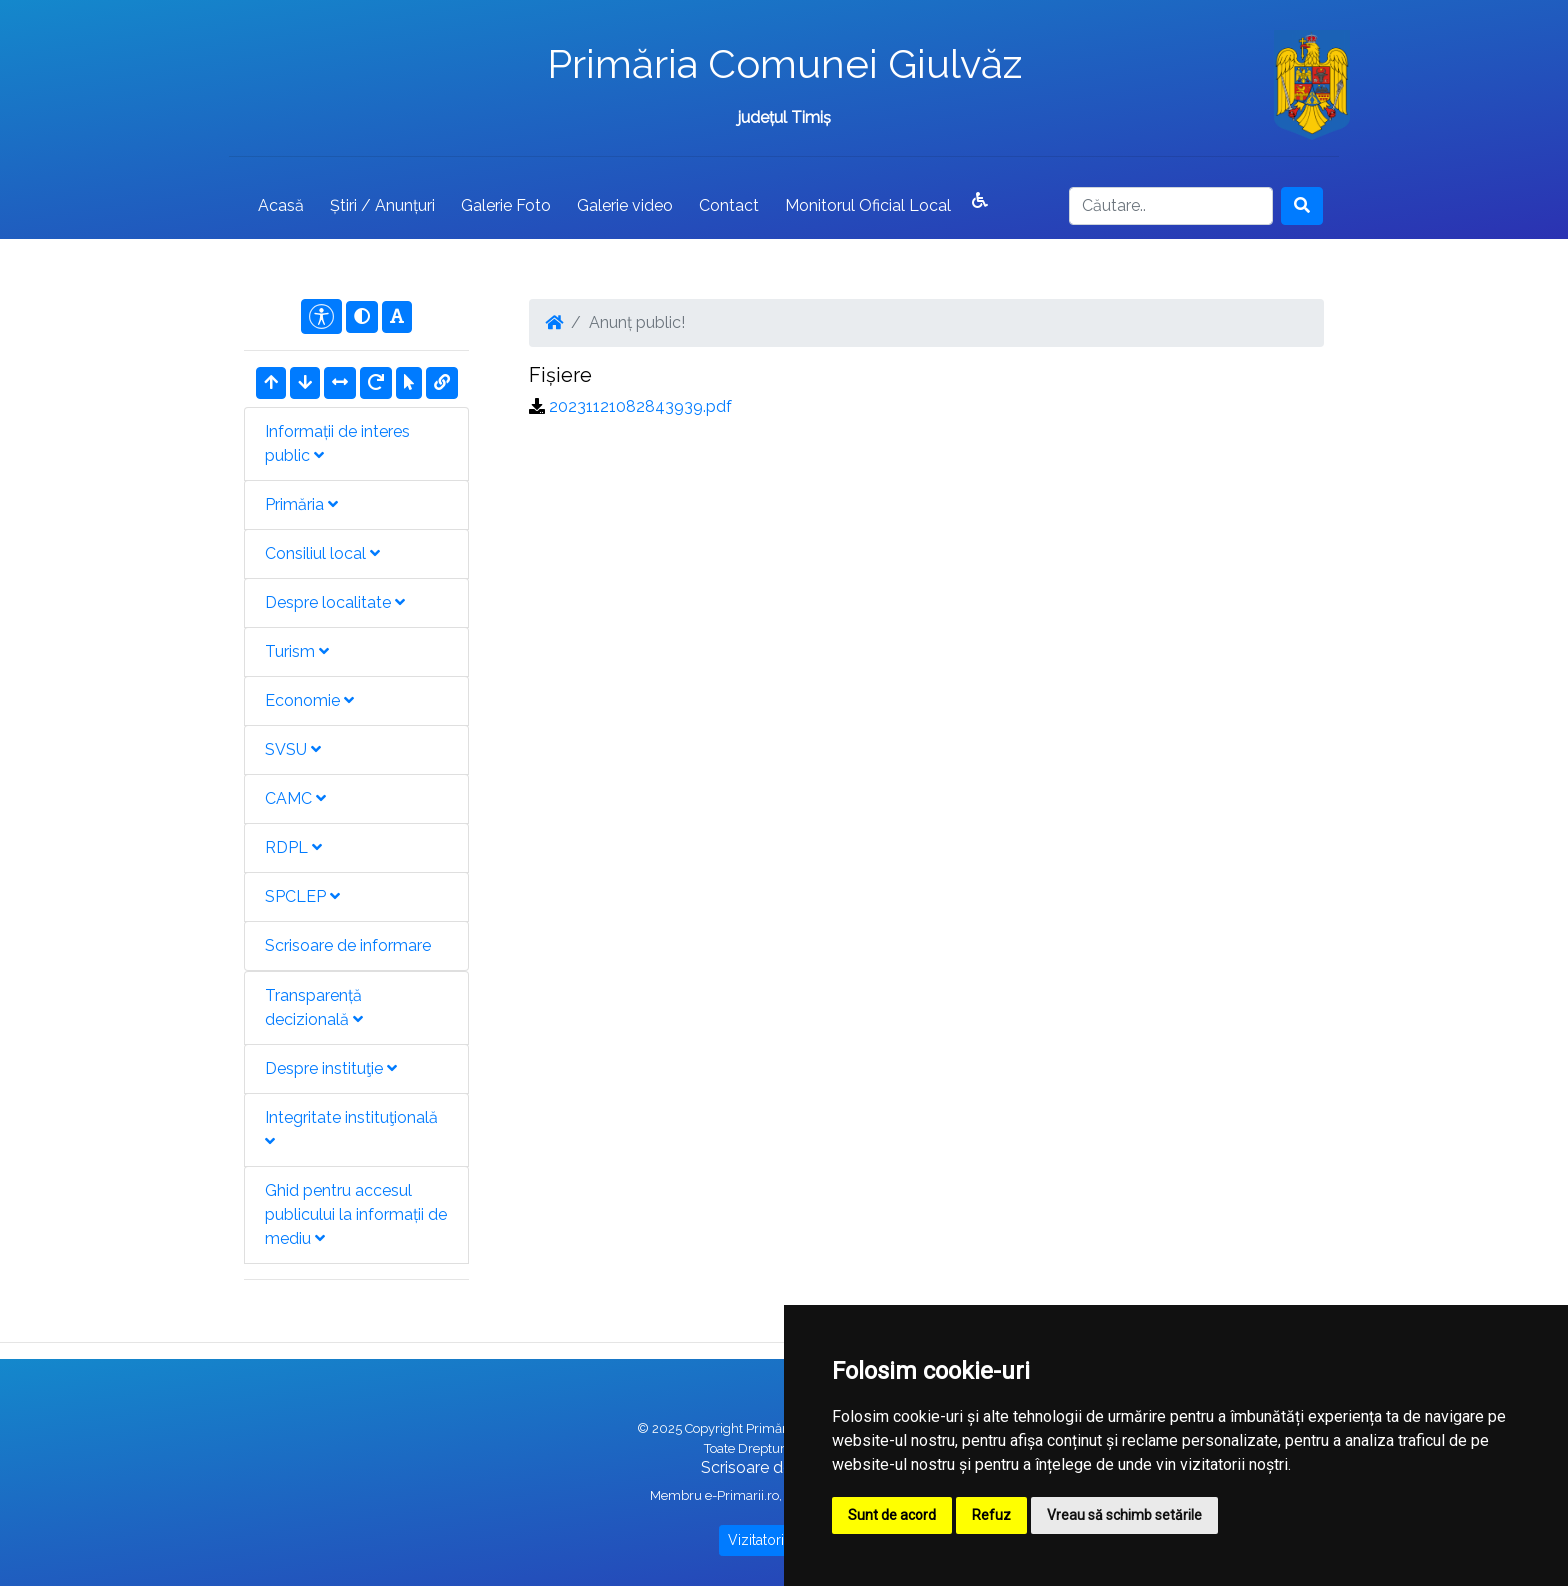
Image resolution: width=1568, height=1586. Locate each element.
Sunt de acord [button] (892, 1515)
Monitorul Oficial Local (868, 205)
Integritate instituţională (351, 1128)
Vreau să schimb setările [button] (1124, 1515)
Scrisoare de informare (348, 945)
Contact (729, 205)
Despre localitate (335, 602)
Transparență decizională (314, 1007)
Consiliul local (322, 553)
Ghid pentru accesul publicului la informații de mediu (356, 1214)
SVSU (293, 749)
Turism (297, 651)
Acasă (281, 205)
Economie (309, 700)
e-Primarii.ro (742, 1495)
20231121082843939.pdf (640, 406)
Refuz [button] (991, 1515)
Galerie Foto (506, 205)
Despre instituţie (331, 1068)
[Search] (1171, 206)
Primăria (301, 504)
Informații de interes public (337, 443)
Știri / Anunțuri (382, 205)
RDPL (293, 847)
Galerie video (625, 205)
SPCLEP (302, 896)
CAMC (295, 798)
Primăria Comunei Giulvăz (784, 63)
